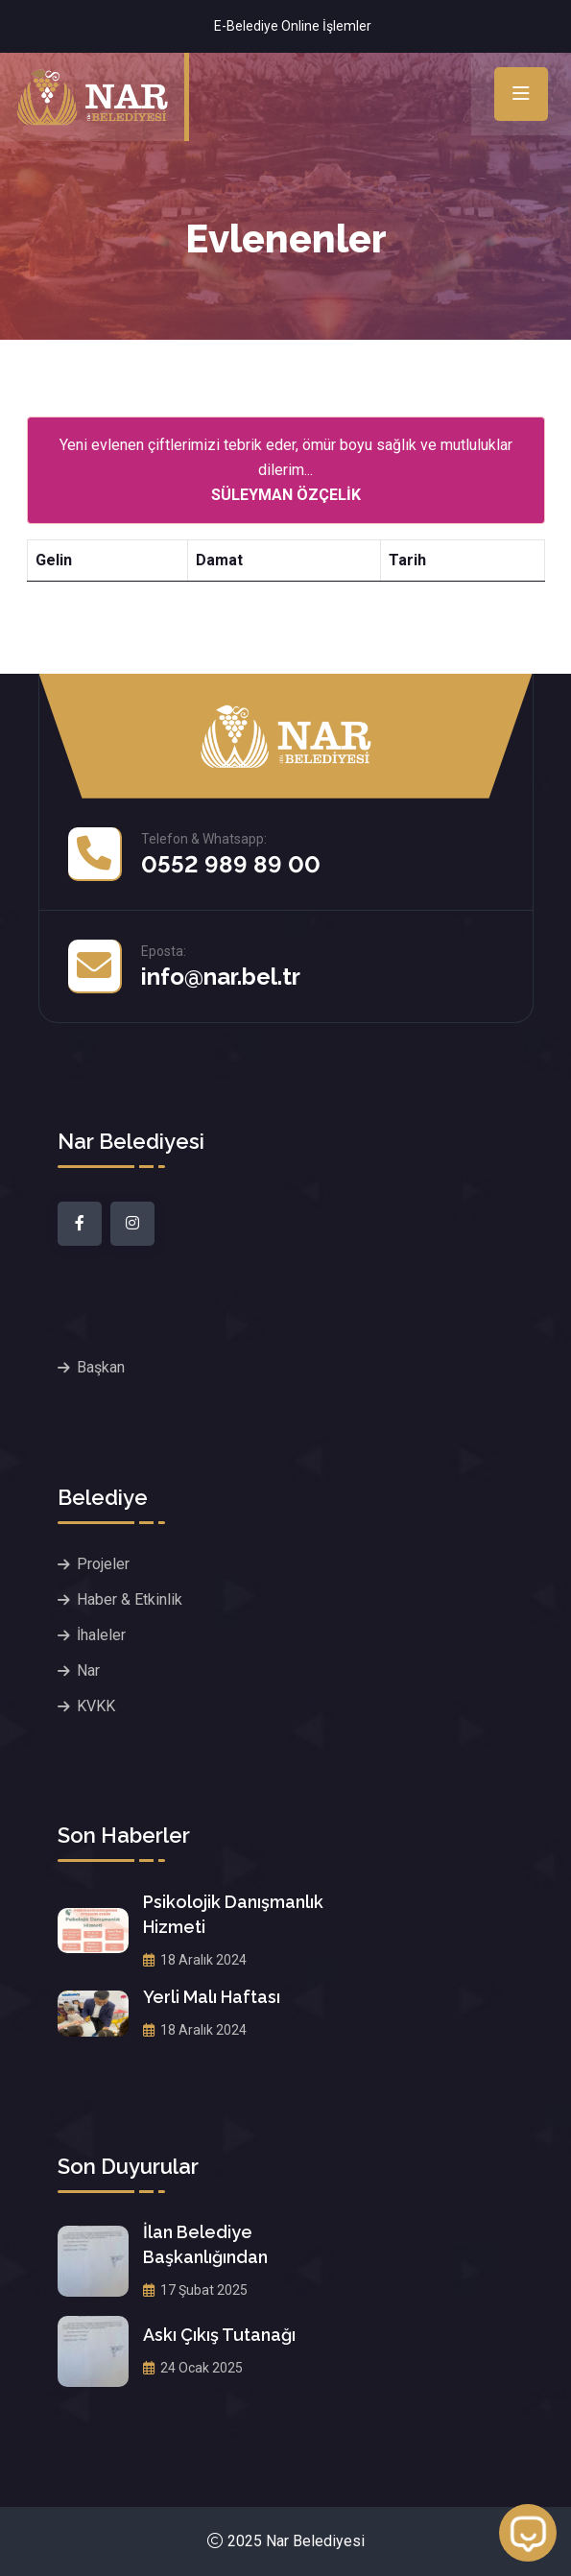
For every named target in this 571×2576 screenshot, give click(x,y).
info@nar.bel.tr (220, 976)
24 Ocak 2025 (193, 2367)
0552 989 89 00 (231, 864)
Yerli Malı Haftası (211, 1997)
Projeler (103, 1564)
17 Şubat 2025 (195, 2290)
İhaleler (101, 1635)
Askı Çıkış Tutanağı (219, 2335)
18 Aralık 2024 (195, 1960)
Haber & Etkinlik (129, 1599)
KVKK (96, 1706)
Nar (88, 1670)
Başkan (101, 1367)
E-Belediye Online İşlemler (292, 26)
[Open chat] (528, 2533)
